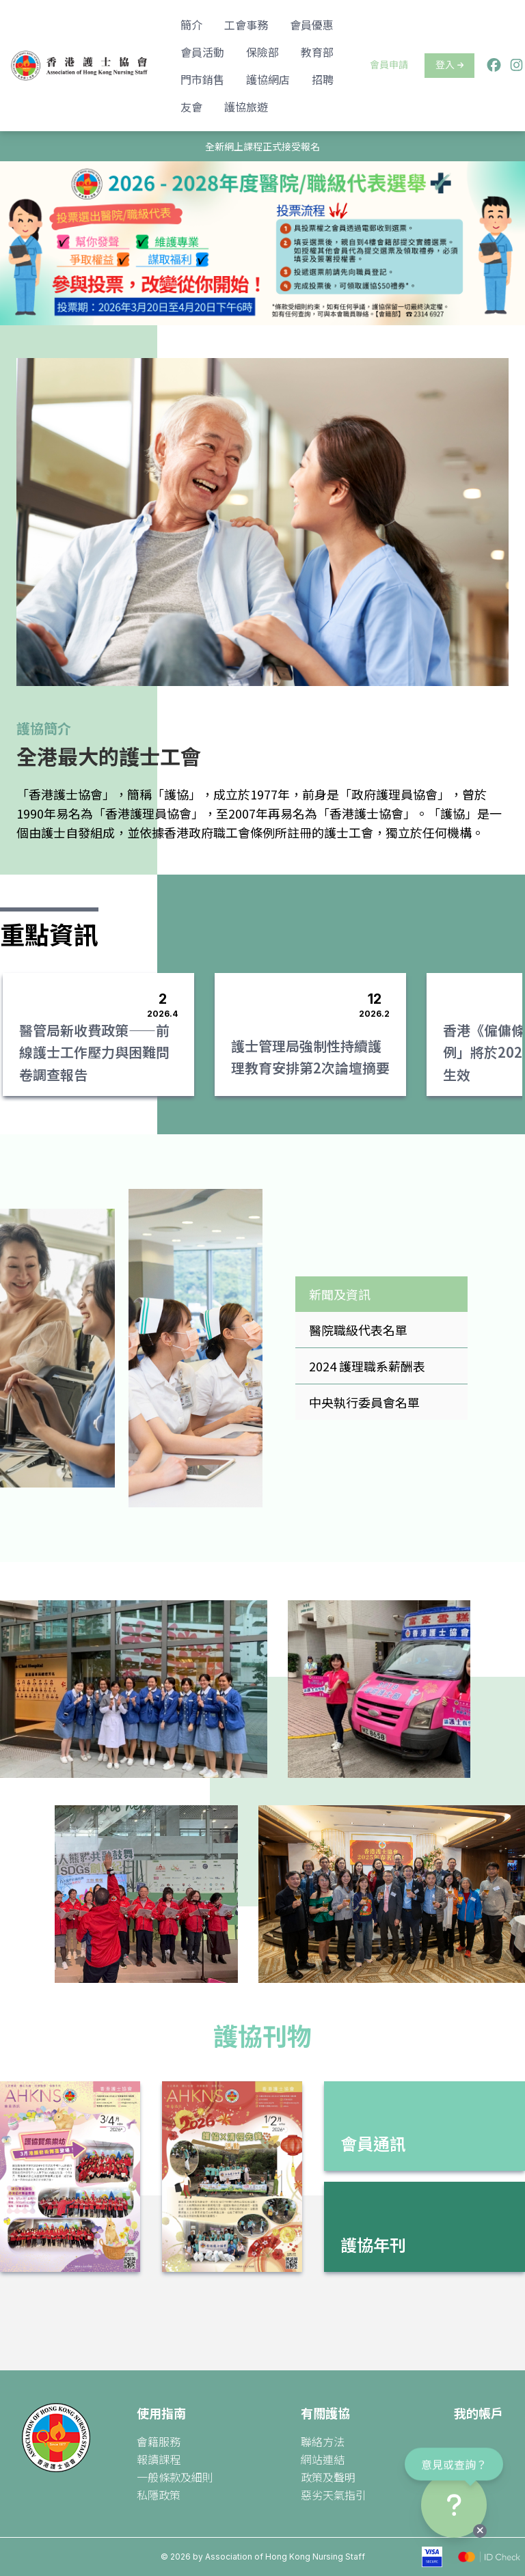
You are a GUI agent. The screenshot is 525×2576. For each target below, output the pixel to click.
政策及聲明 (328, 2477)
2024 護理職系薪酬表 (367, 1366)
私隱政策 (158, 2494)
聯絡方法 (323, 2441)
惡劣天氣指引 (333, 2494)
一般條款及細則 (175, 2477)
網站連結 (323, 2459)
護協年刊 (373, 2244)
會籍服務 (158, 2441)
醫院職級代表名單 (358, 1330)
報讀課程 (158, 2459)
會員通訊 (373, 2143)
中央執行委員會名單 (364, 1402)
